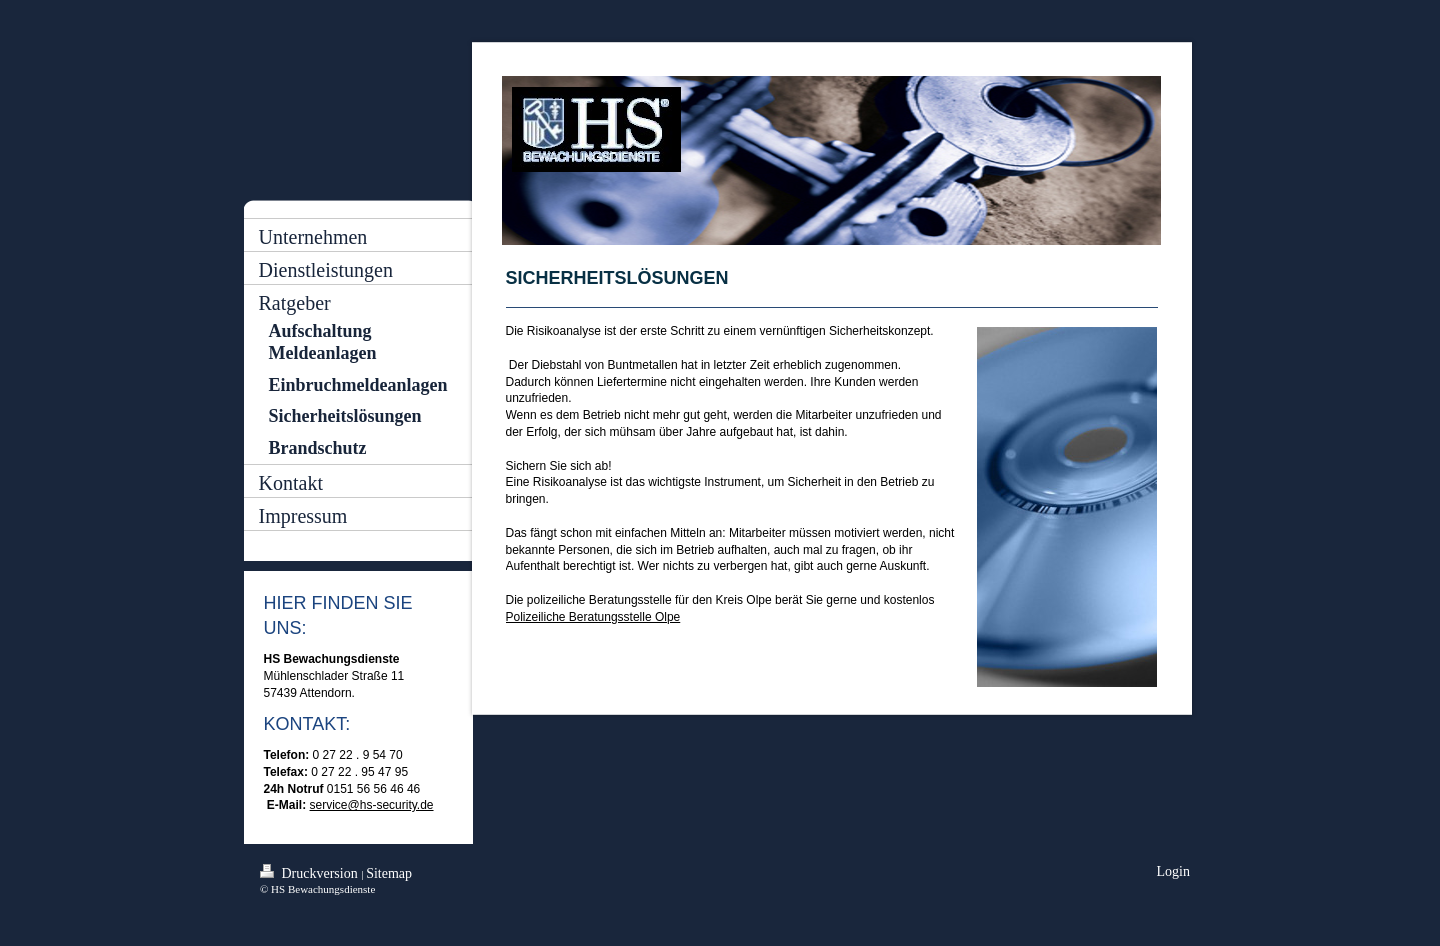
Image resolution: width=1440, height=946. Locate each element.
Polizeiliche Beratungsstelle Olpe (593, 617)
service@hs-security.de (372, 805)
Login (1173, 871)
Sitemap (389, 873)
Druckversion (310, 872)
